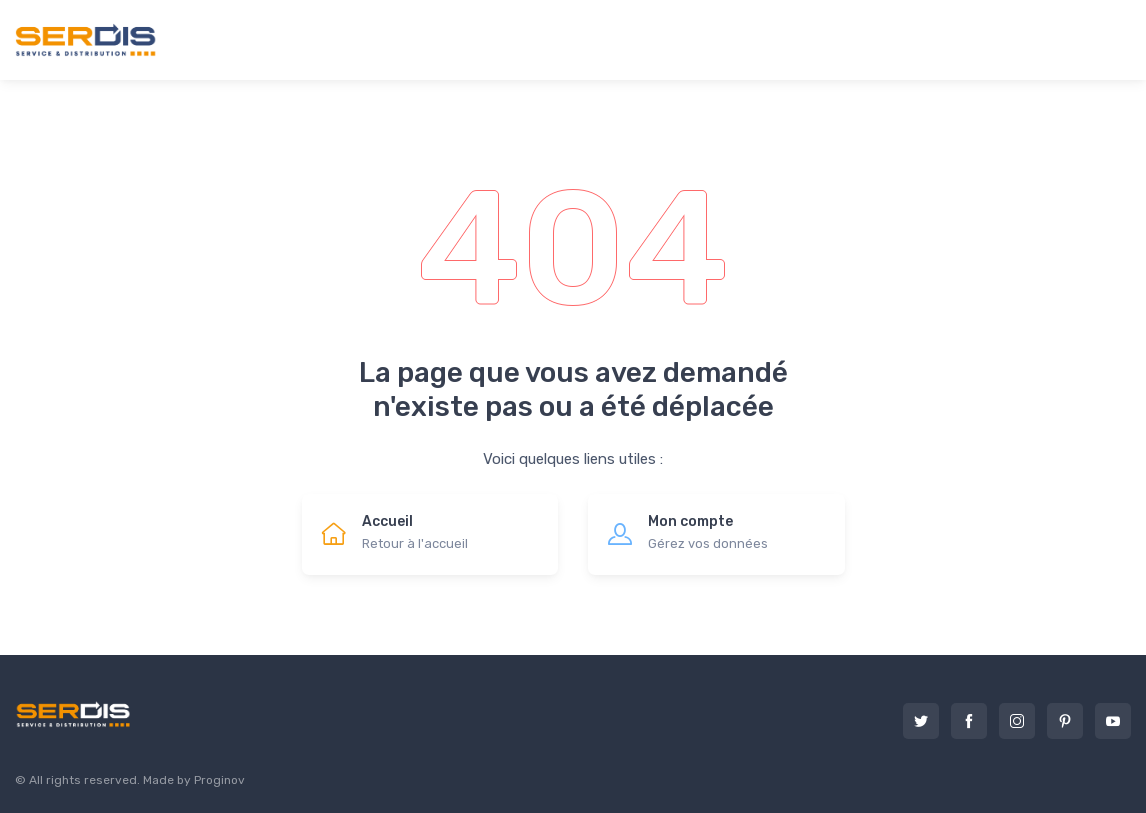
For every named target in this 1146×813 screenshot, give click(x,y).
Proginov (219, 780)
